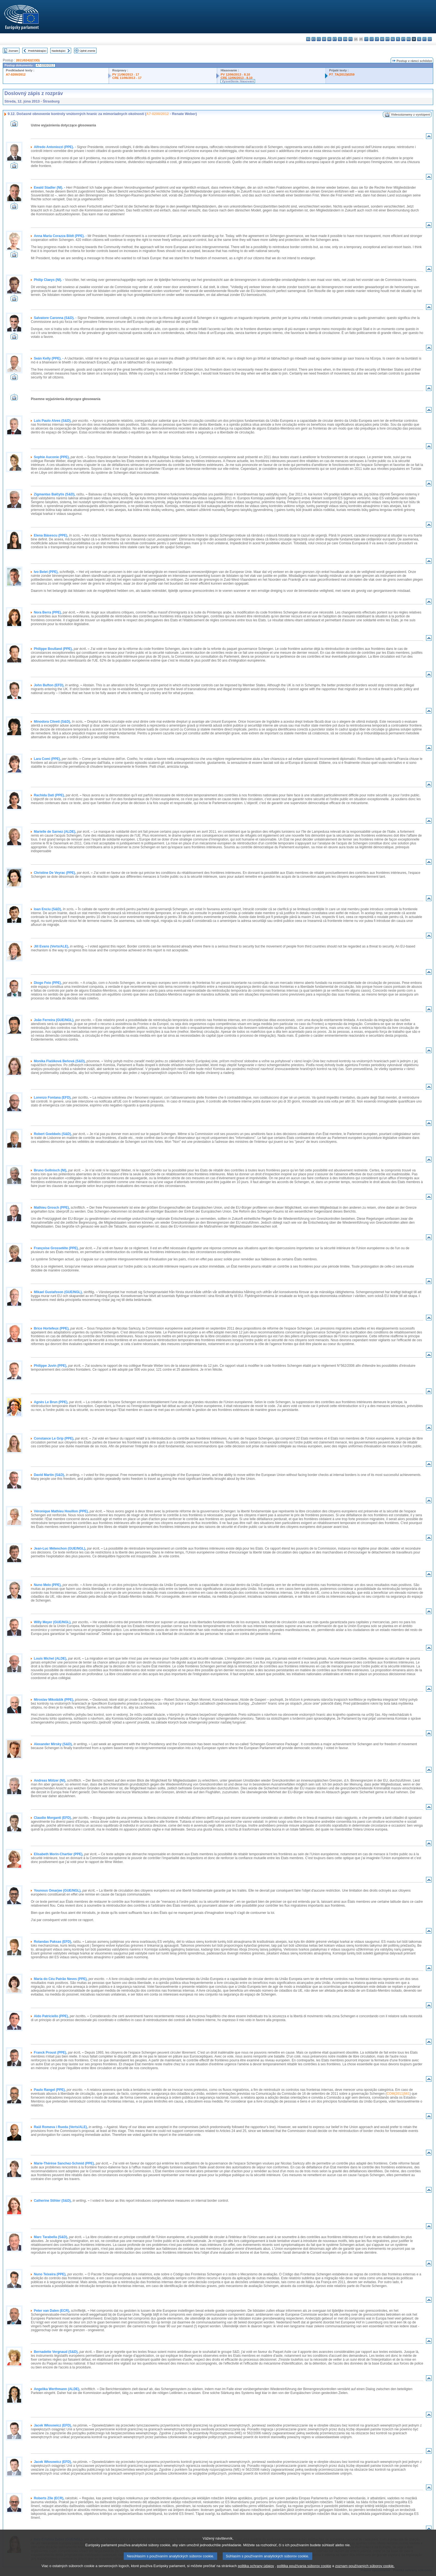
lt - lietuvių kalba (377, 39)
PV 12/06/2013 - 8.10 (235, 74)
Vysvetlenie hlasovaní (238, 81)
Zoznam (13, 50)
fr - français (350, 39)
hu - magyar (382, 39)
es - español (313, 39)
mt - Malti (387, 39)
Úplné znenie (87, 50)
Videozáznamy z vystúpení (410, 114)
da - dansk (324, 39)
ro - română (409, 39)
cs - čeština (319, 39)
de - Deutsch (329, 39)
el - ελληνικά (340, 39)
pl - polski (398, 39)
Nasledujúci (59, 50)
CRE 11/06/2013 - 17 (127, 77)
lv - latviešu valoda (372, 39)
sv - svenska (430, 39)
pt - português (403, 39)
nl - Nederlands (393, 39)
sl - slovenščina (419, 39)
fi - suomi (424, 39)
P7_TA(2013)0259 (342, 74)
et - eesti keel (335, 39)
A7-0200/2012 (16, 74)
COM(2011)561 (398, 2094)
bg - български (308, 39)
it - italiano (366, 39)
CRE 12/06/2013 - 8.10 (236, 77)
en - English (345, 39)
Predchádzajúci (37, 50)
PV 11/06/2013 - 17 (125, 74)
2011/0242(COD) (27, 60)
